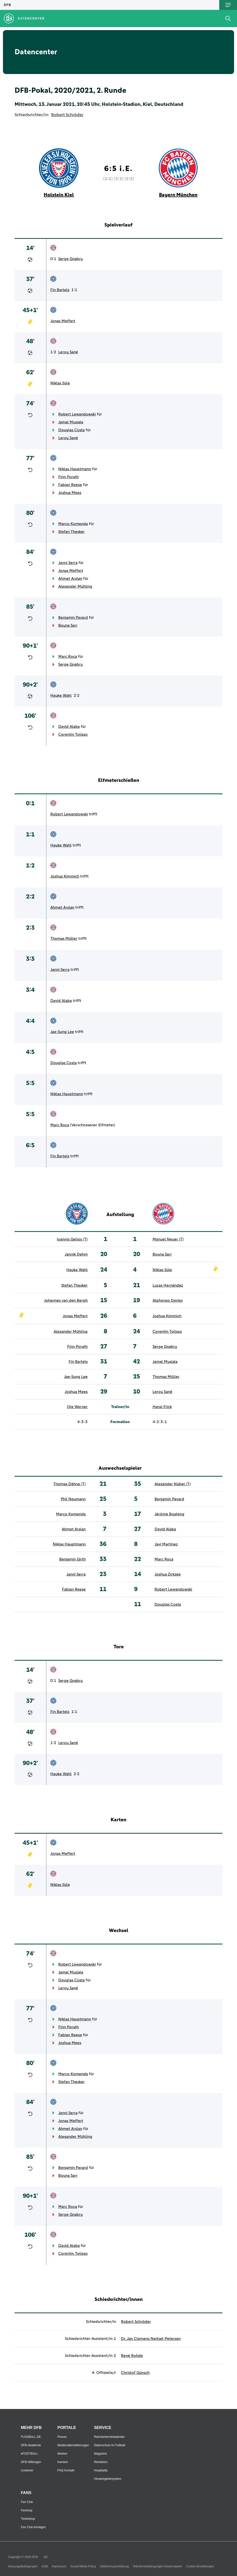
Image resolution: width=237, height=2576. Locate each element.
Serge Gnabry (70, 259)
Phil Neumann (73, 1499)
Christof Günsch (135, 2373)
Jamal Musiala (70, 422)
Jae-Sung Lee (62, 1032)
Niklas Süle (60, 383)
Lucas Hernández (168, 1285)
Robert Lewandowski (77, 414)
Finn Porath (68, 477)
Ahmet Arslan (70, 579)
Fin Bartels (59, 290)
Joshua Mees (69, 493)
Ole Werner (77, 1407)
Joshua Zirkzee (168, 1574)
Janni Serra (68, 563)
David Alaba (69, 727)
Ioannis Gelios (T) (72, 1239)
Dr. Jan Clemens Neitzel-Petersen (151, 2339)
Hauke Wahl (61, 695)
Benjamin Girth (72, 1559)
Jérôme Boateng (169, 1514)
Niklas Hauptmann (74, 469)
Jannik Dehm (76, 1254)
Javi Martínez (166, 1544)
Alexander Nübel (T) (173, 1484)
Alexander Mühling (75, 586)
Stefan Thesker (71, 532)
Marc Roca (67, 656)
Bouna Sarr (68, 625)
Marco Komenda (73, 524)
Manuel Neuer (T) (168, 1239)
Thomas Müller (63, 938)
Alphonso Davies (168, 1300)
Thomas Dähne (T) (69, 1484)
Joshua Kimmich (64, 876)
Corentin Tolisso (73, 734)
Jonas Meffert (62, 321)
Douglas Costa (71, 430)
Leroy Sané (68, 352)
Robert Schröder (67, 115)
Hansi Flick (162, 1407)
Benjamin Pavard (73, 618)
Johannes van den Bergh (66, 1300)
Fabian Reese (70, 485)
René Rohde (132, 2356)
